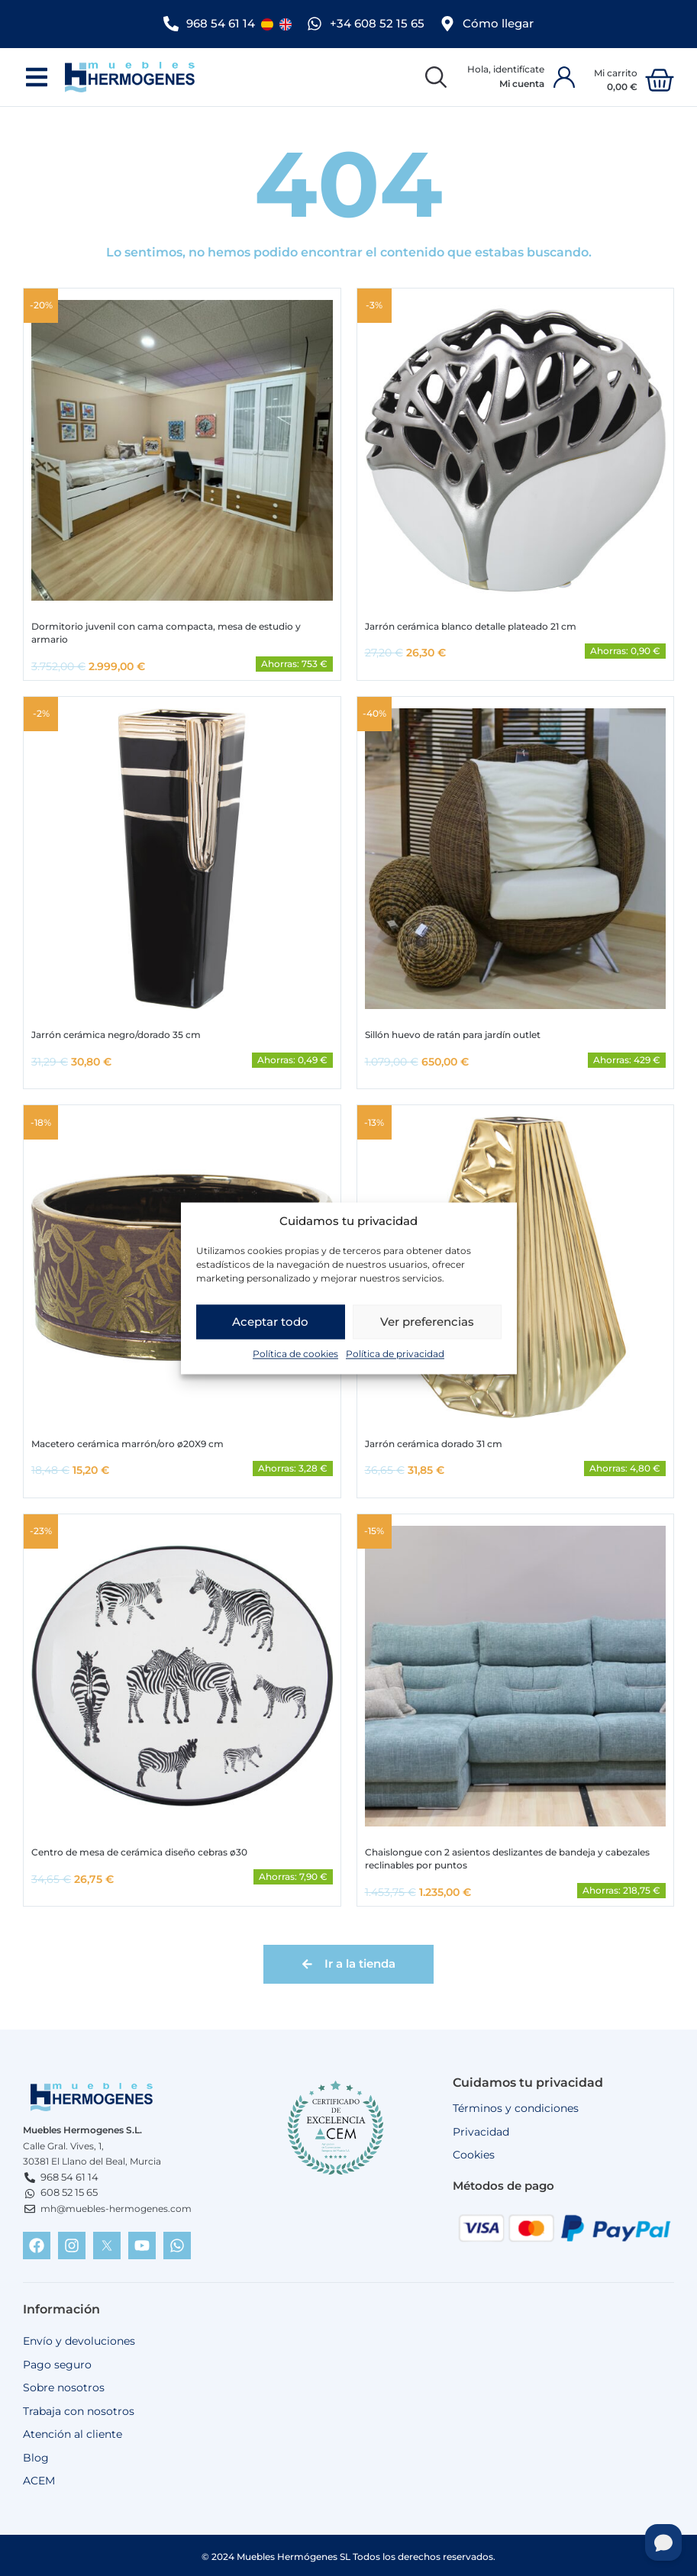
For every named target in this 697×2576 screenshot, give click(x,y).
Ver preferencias (427, 1332)
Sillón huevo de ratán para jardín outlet (452, 1033)
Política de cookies (295, 1365)
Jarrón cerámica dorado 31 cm (433, 1441)
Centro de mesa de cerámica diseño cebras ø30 (139, 1849)
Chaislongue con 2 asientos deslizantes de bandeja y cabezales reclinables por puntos (507, 1856)
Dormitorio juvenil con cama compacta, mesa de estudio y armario (166, 630)
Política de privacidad (395, 1365)
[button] (36, 75)
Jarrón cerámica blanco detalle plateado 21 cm (470, 624)
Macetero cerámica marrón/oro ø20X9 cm (127, 1441)
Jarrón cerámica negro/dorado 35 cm (116, 1033)
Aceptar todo (270, 1332)
